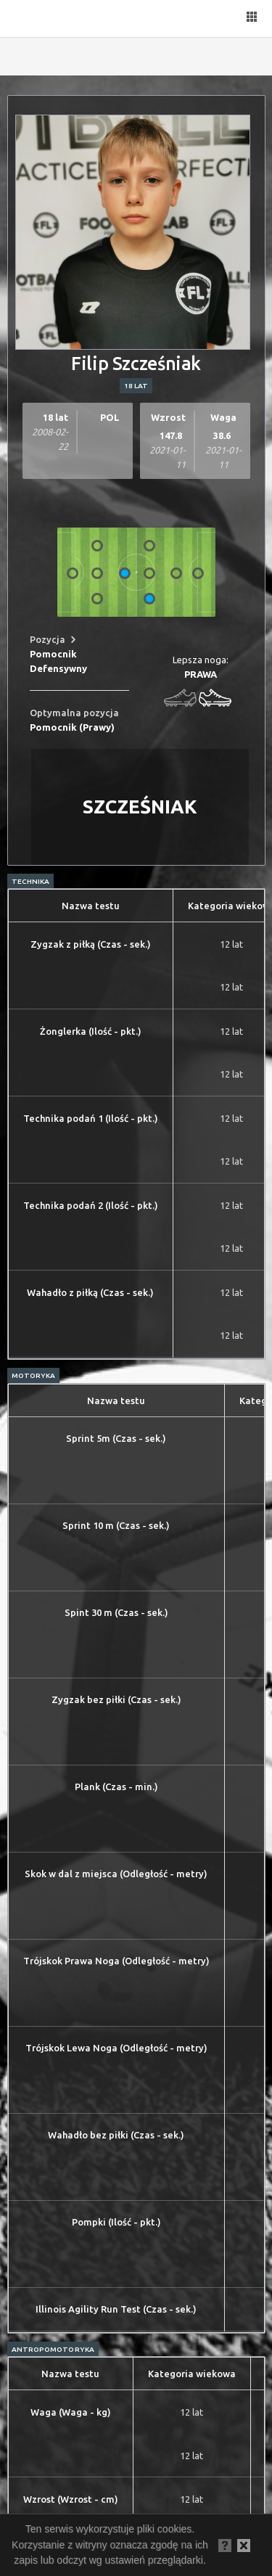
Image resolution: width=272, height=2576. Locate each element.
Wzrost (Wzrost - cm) (70, 2499)
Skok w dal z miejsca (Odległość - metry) (116, 1874)
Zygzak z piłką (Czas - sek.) (90, 944)
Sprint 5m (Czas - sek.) (116, 1438)
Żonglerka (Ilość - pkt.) (90, 1031)
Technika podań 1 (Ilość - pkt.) (90, 1118)
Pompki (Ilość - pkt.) (116, 2222)
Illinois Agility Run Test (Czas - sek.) (116, 2309)
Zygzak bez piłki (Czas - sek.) (116, 1699)
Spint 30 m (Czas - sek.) (116, 1612)
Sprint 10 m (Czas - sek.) (116, 1525)
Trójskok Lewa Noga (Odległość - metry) (116, 2048)
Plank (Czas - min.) (116, 1786)
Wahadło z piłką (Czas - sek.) (90, 1292)
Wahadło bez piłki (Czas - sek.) (116, 2135)
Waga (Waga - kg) (70, 2412)
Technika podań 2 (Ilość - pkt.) (90, 1205)
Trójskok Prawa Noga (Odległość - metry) (116, 1961)
